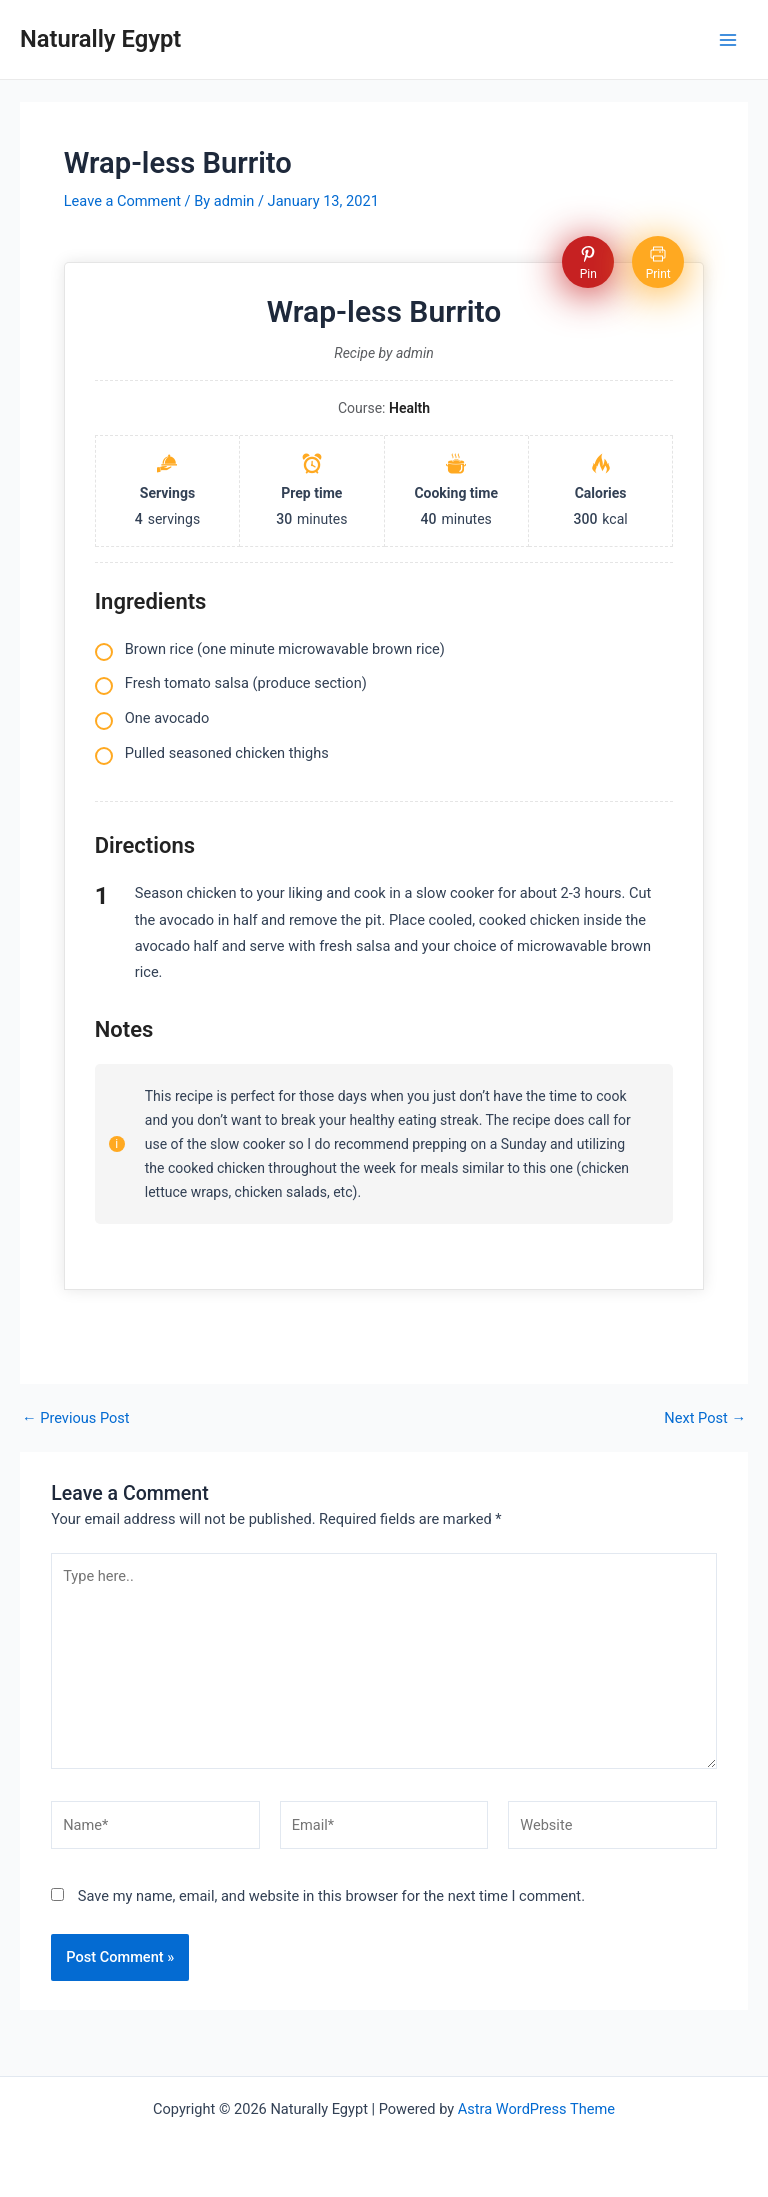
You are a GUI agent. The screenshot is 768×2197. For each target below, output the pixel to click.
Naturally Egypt (100, 39)
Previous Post (76, 1418)
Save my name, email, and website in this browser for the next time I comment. (331, 1896)
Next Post (705, 1418)
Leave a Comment (122, 201)
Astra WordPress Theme (536, 2109)
